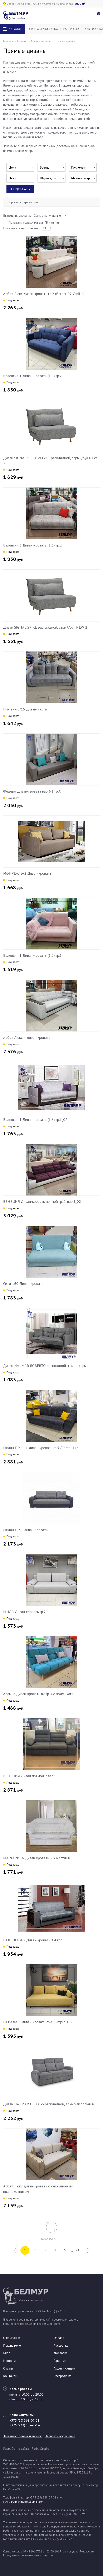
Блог (6, 2353)
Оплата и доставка (43, 29)
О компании (11, 2338)
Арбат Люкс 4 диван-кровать (26, 1037)
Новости (9, 2360)
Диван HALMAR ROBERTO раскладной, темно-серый (45, 1365)
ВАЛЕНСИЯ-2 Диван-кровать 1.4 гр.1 (33, 1940)
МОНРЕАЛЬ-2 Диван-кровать (27, 873)
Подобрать (20, 189)
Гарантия (60, 2360)
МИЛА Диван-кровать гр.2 (24, 1611)
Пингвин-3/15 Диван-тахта (25, 709)
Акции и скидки (64, 2368)
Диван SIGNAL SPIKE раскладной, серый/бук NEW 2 (45, 627)
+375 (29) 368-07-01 (24, 2420)
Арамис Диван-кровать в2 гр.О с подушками (38, 1693)
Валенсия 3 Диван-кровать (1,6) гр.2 (32, 545)
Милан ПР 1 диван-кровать (25, 1529)
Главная (8, 41)
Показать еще (51, 2239)
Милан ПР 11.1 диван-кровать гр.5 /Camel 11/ (40, 1447)
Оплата (59, 2338)
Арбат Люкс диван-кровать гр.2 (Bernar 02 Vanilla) (44, 293)
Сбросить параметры (23, 202)
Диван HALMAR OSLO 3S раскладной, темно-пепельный (48, 2104)
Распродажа (63, 2376)
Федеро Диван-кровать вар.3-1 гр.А (32, 791)
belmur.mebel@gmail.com (27, 2501)
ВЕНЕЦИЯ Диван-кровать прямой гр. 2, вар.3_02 (42, 1201)
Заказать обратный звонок (22, 2436)
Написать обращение (60, 2436)
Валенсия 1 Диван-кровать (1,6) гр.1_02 (35, 1119)
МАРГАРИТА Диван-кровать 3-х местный (36, 1858)
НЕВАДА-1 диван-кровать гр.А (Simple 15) (37, 2022)
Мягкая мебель (40, 41)
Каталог (22, 41)
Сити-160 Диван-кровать (23, 1283)
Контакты (10, 2376)
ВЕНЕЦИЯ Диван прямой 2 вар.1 (29, 1775)
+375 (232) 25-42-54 (24, 2425)
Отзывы (8, 2368)
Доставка (61, 2353)
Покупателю (12, 2345)
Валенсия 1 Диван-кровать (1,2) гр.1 (32, 955)
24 (77, 2250)
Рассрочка (71, 29)
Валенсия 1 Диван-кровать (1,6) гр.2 (32, 375)
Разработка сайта (16, 2448)
